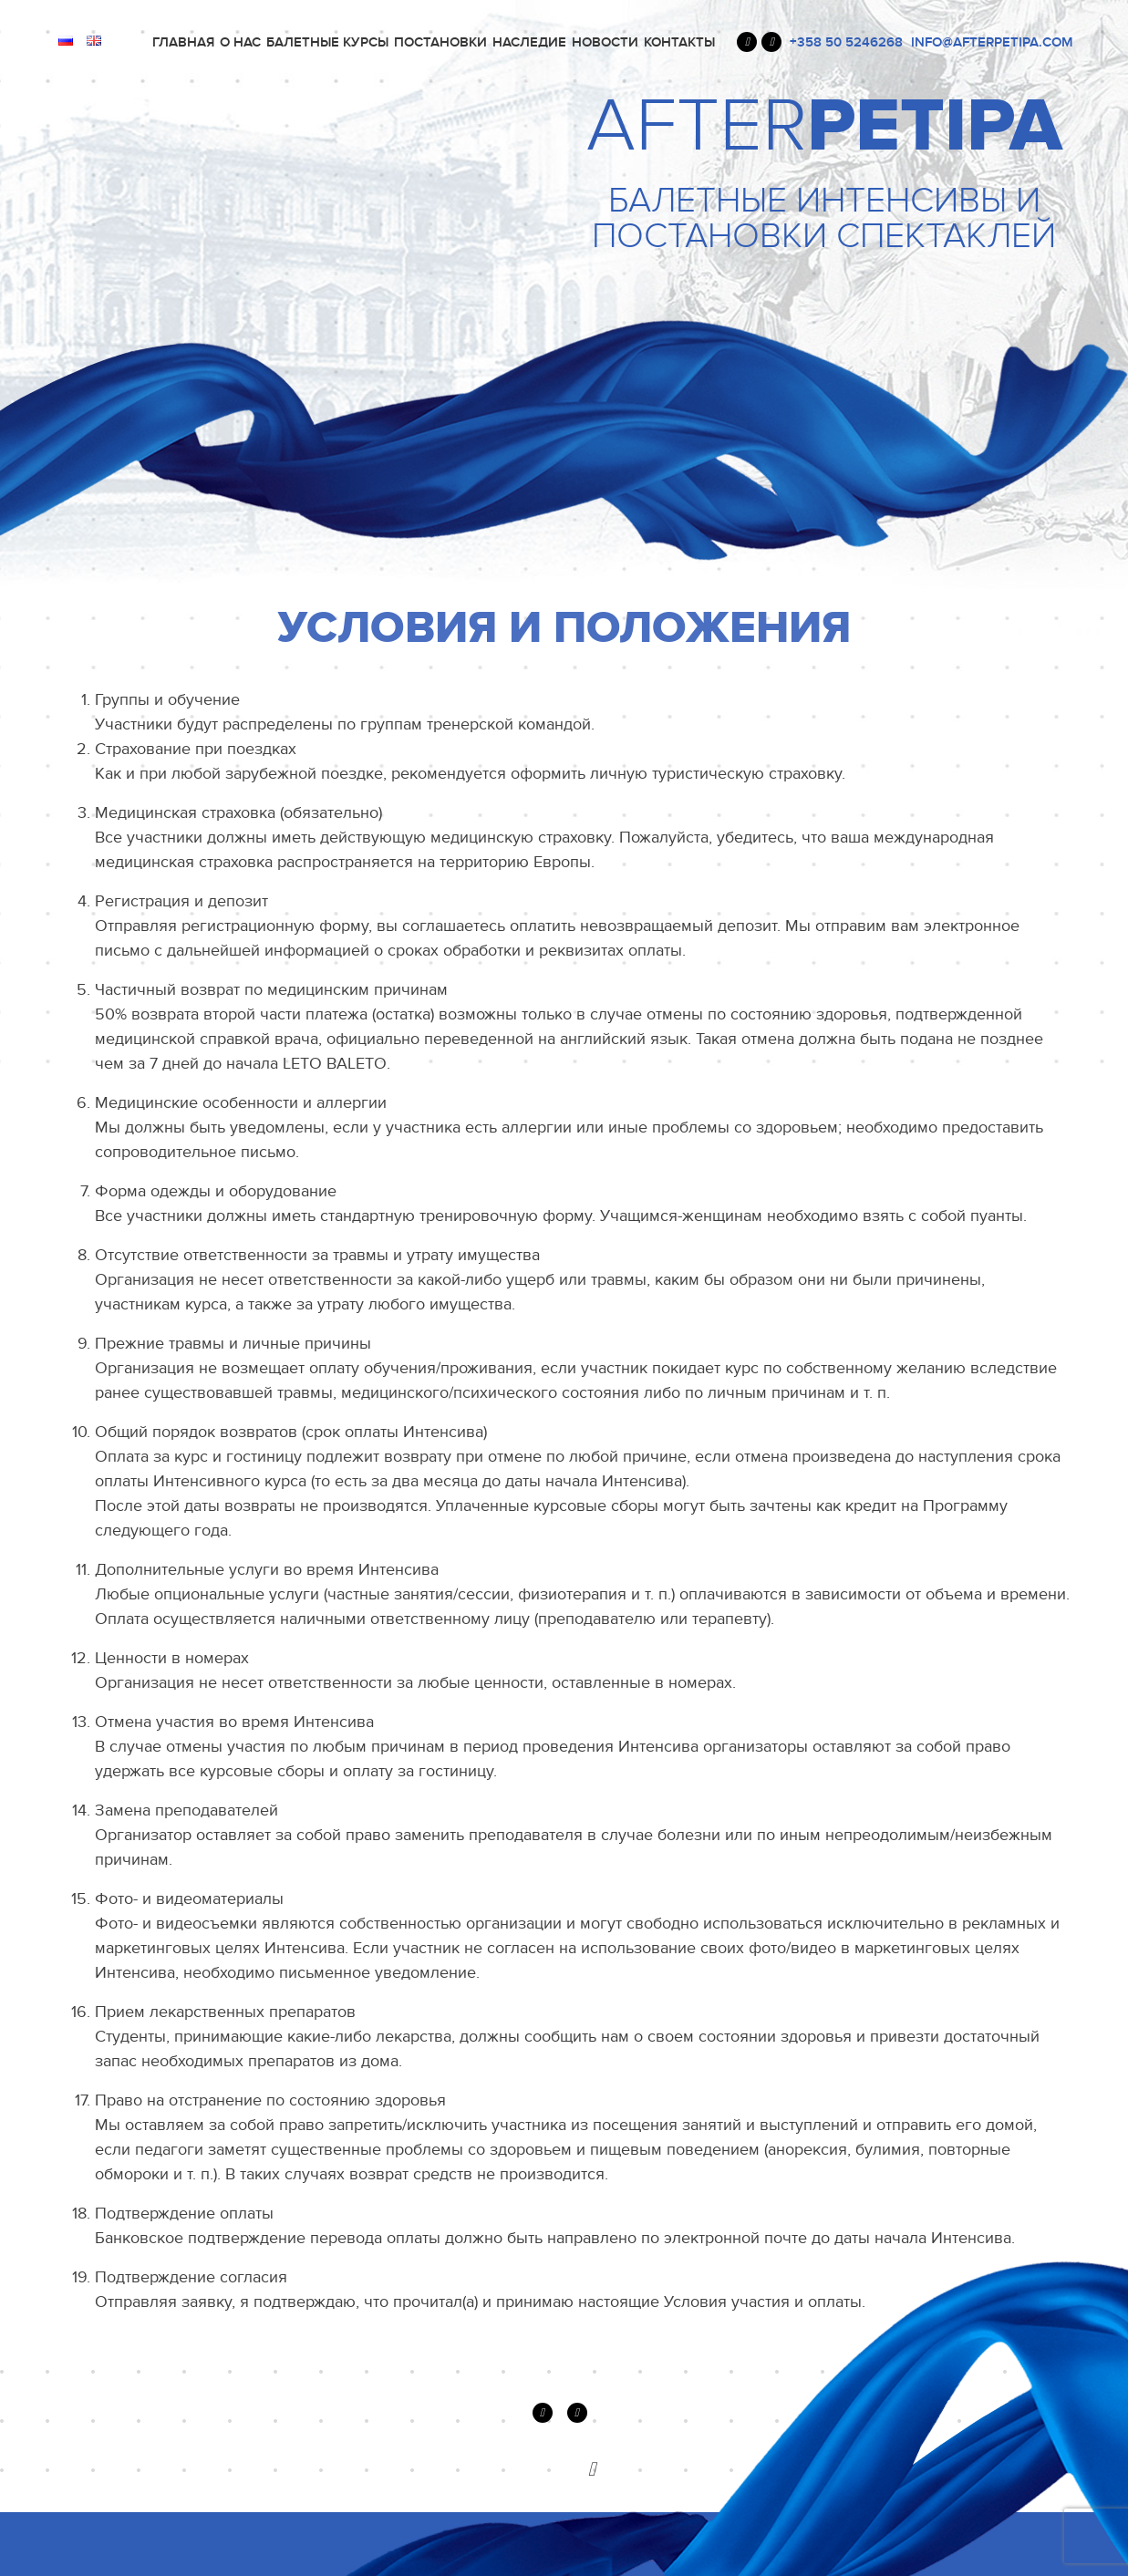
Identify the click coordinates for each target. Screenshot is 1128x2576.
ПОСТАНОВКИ (440, 42)
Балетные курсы (327, 42)
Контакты (679, 42)
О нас (240, 42)
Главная (183, 42)
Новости (605, 42)
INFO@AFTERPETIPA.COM (992, 42)
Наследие (529, 42)
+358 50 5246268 (846, 42)
